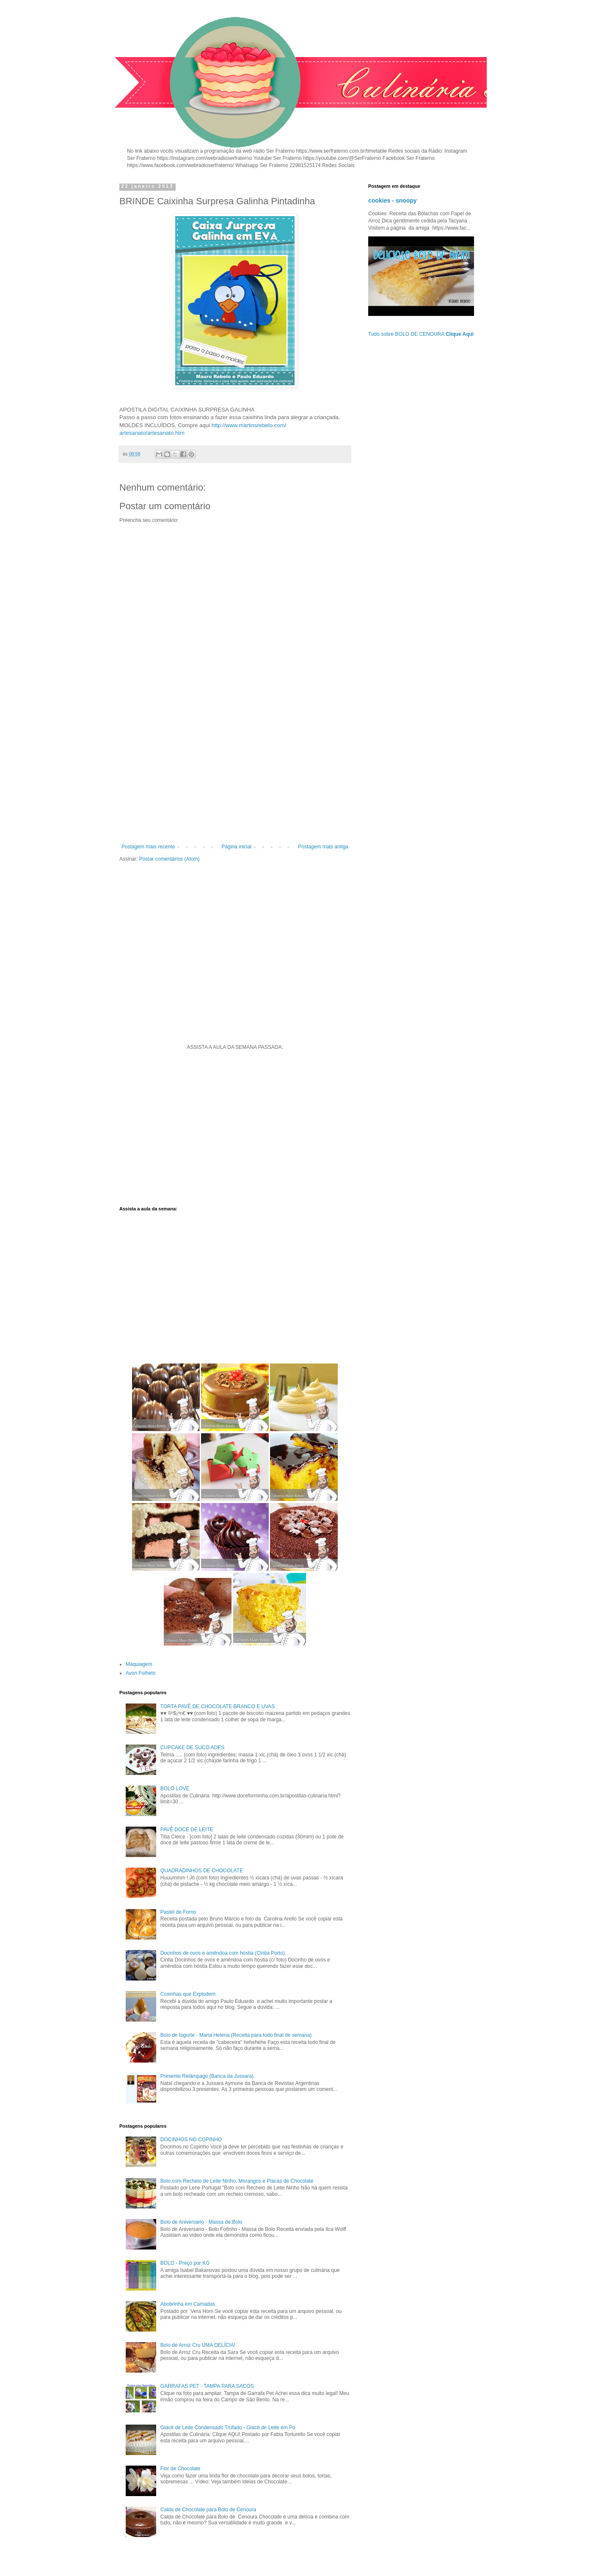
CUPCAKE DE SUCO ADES (192, 1747)
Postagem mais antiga (323, 847)
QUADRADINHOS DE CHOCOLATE (201, 1871)
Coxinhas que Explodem (187, 1994)
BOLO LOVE (175, 1788)
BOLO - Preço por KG (185, 2263)
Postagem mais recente (148, 847)
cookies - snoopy (392, 200)
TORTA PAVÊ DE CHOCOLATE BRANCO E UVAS (217, 1706)
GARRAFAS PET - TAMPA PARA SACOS (207, 2386)
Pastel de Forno (178, 1912)
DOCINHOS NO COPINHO (191, 2140)
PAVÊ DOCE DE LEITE (186, 1830)
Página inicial (236, 847)
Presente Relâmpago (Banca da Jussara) (207, 2076)
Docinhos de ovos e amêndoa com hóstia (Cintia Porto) (222, 1953)
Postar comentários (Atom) (169, 859)
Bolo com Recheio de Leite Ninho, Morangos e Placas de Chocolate (237, 2181)
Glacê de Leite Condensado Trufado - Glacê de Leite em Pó (227, 2428)
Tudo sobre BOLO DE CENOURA (421, 334)
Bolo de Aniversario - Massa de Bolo (201, 2222)
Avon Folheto (141, 1673)
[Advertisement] (234, 774)
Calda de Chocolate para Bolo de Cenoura (208, 2510)
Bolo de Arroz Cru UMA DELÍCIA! (197, 2345)
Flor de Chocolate (180, 2469)
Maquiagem (139, 1664)
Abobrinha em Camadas (187, 2304)
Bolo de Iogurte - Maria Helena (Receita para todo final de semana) (236, 2035)
